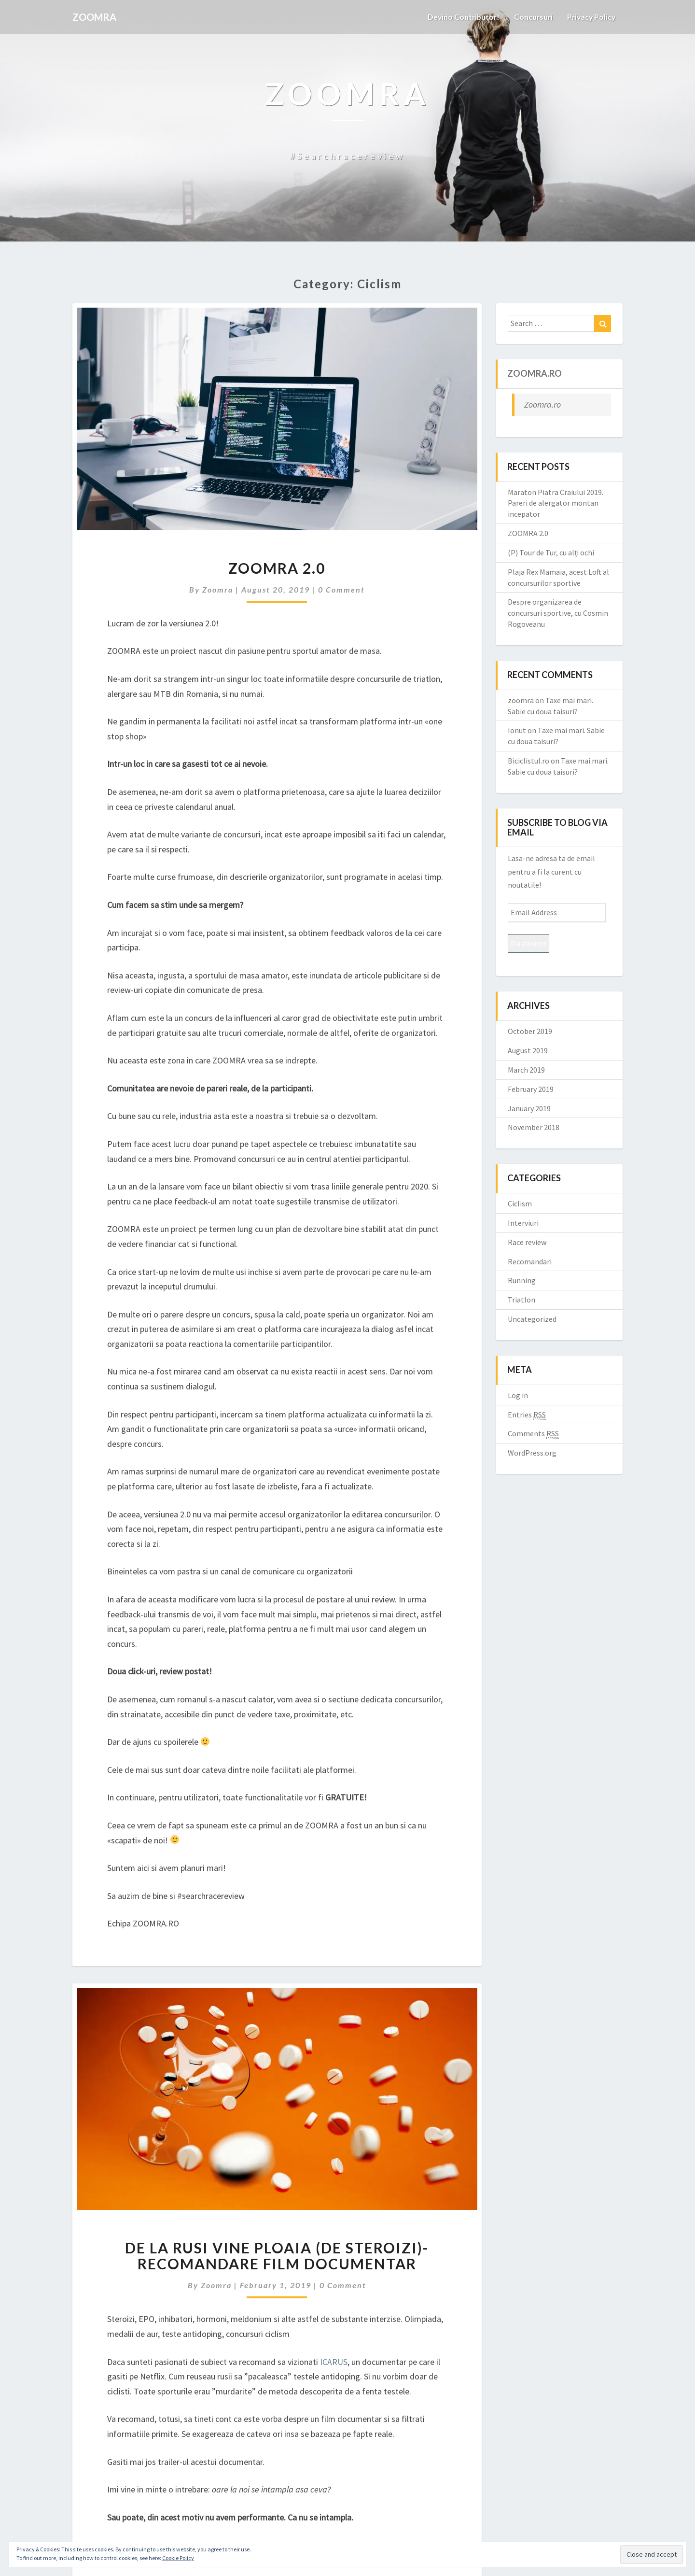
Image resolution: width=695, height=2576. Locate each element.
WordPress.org (532, 1453)
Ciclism (520, 1203)
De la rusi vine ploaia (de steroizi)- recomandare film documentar (277, 2255)
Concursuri (531, 16)
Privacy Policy (590, 16)
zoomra (217, 589)
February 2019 (531, 1089)
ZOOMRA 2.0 (276, 568)
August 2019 (528, 1050)
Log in (518, 1395)
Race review (527, 1242)
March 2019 (526, 1070)
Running (522, 1280)
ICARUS (334, 2361)
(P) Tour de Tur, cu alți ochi (551, 552)
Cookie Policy (178, 2558)
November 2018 (533, 1127)
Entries (527, 1415)
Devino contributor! (460, 16)
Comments (533, 1434)
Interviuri (523, 1223)
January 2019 (529, 1108)
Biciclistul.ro (528, 760)
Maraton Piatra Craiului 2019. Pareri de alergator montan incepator (555, 503)
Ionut (517, 730)
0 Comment (341, 589)
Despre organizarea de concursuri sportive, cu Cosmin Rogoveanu (558, 613)
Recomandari (530, 1261)
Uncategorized (532, 1319)
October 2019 (530, 1031)
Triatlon (521, 1299)
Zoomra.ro (534, 373)
